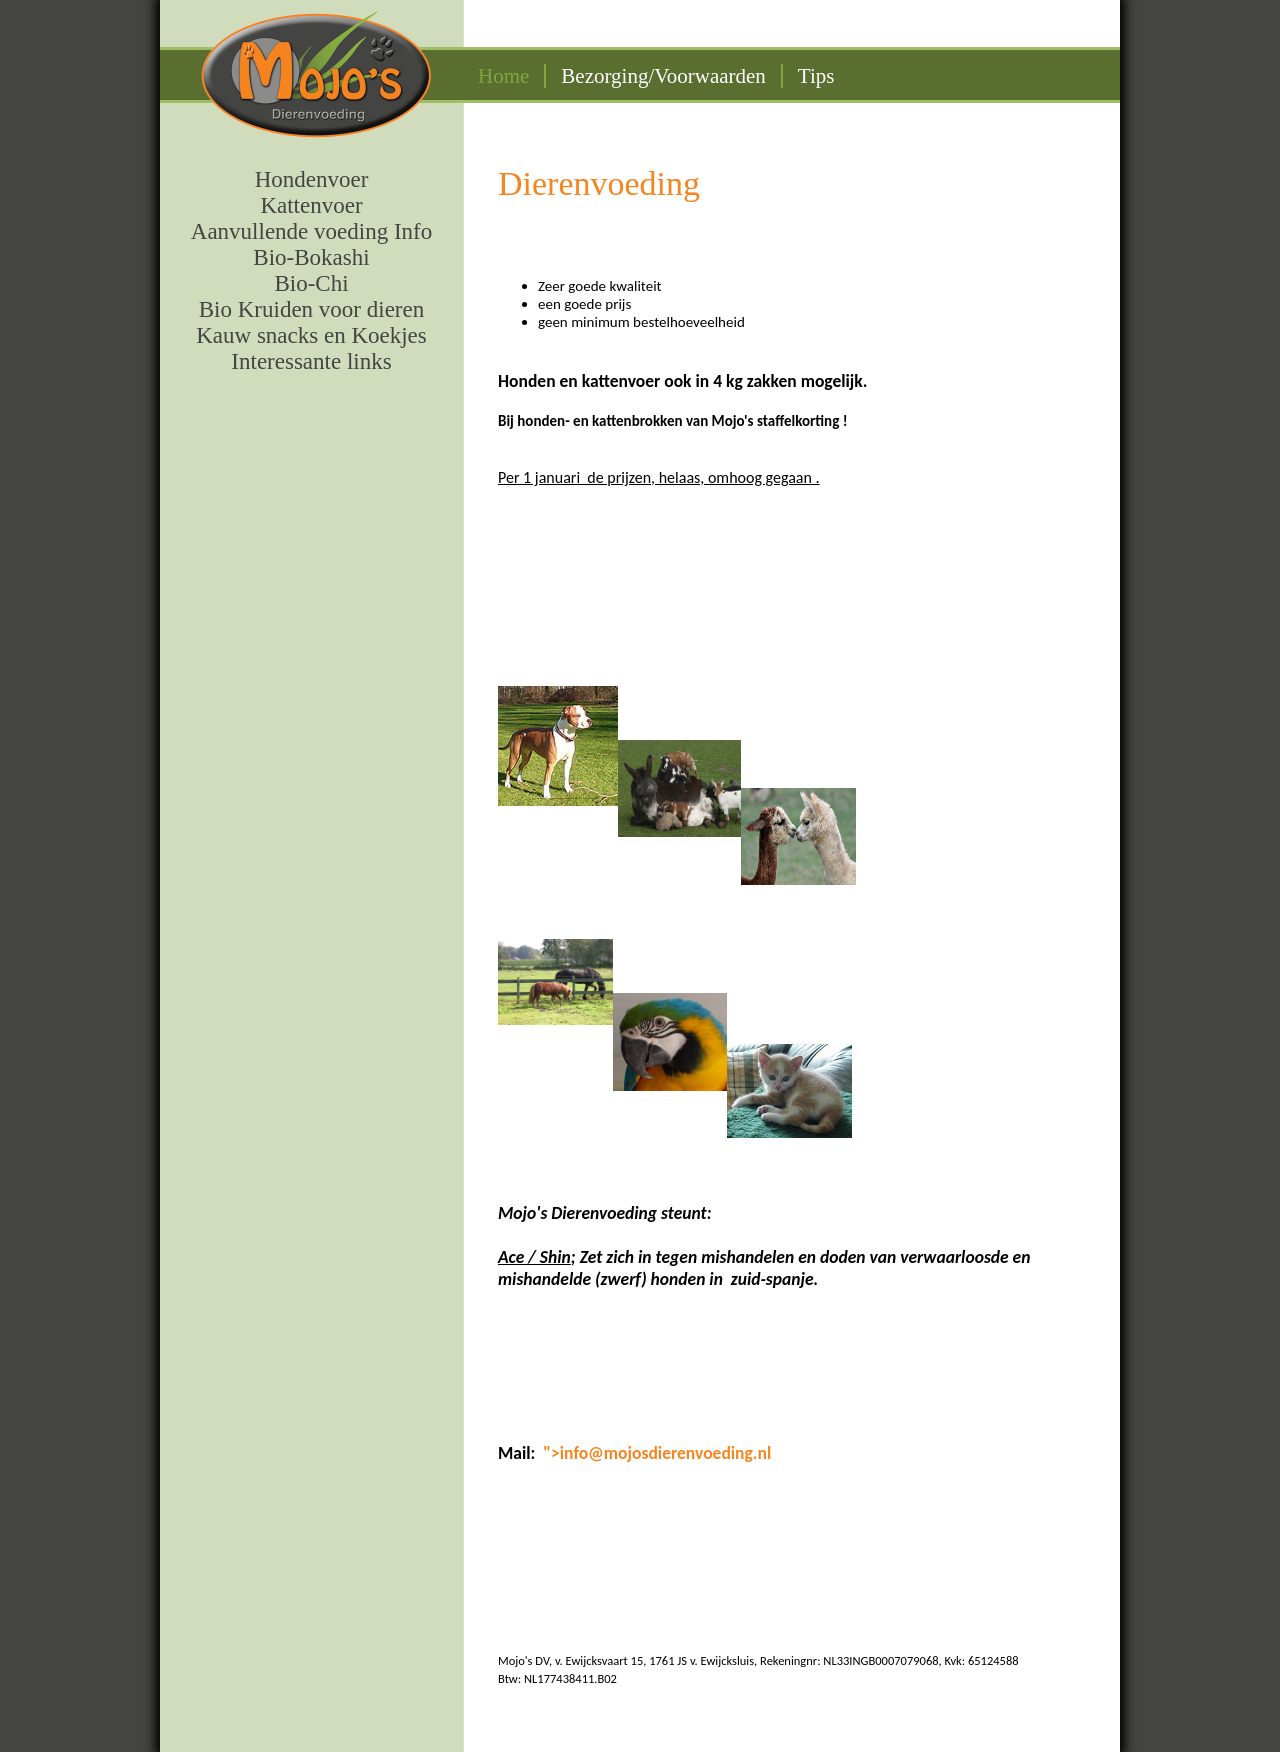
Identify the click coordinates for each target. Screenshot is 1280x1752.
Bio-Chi (311, 283)
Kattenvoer (311, 205)
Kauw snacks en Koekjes (311, 335)
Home (503, 76)
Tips (816, 76)
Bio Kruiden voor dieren (311, 309)
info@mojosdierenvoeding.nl (665, 1453)
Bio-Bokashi (311, 257)
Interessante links (311, 361)
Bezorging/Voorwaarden (663, 76)
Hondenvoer (312, 179)
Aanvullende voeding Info (311, 231)
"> (551, 1453)
